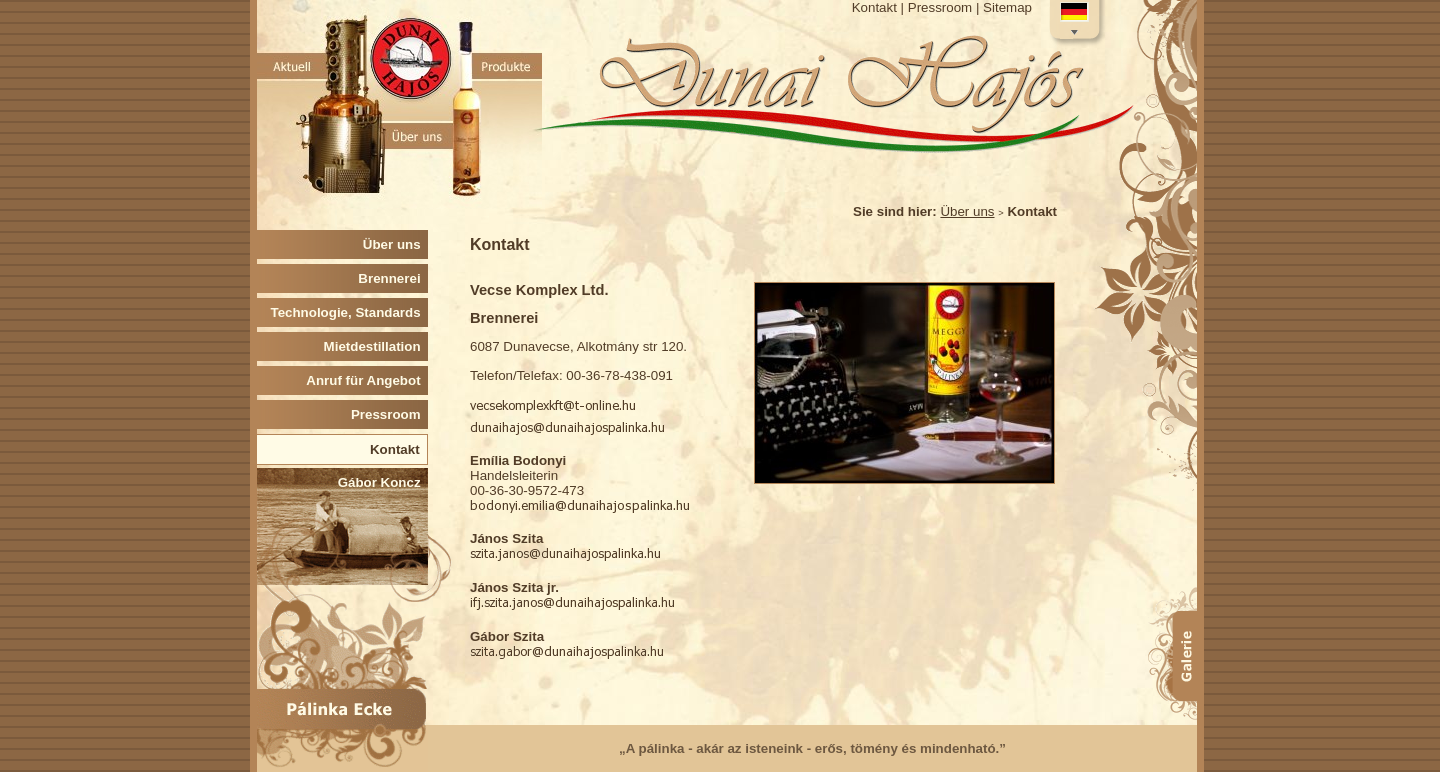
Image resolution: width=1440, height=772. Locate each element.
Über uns (967, 211)
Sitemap (1007, 7)
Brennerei (393, 278)
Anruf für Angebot (367, 380)
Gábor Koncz (383, 482)
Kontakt (874, 7)
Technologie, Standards (350, 312)
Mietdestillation (376, 346)
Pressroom (940, 7)
